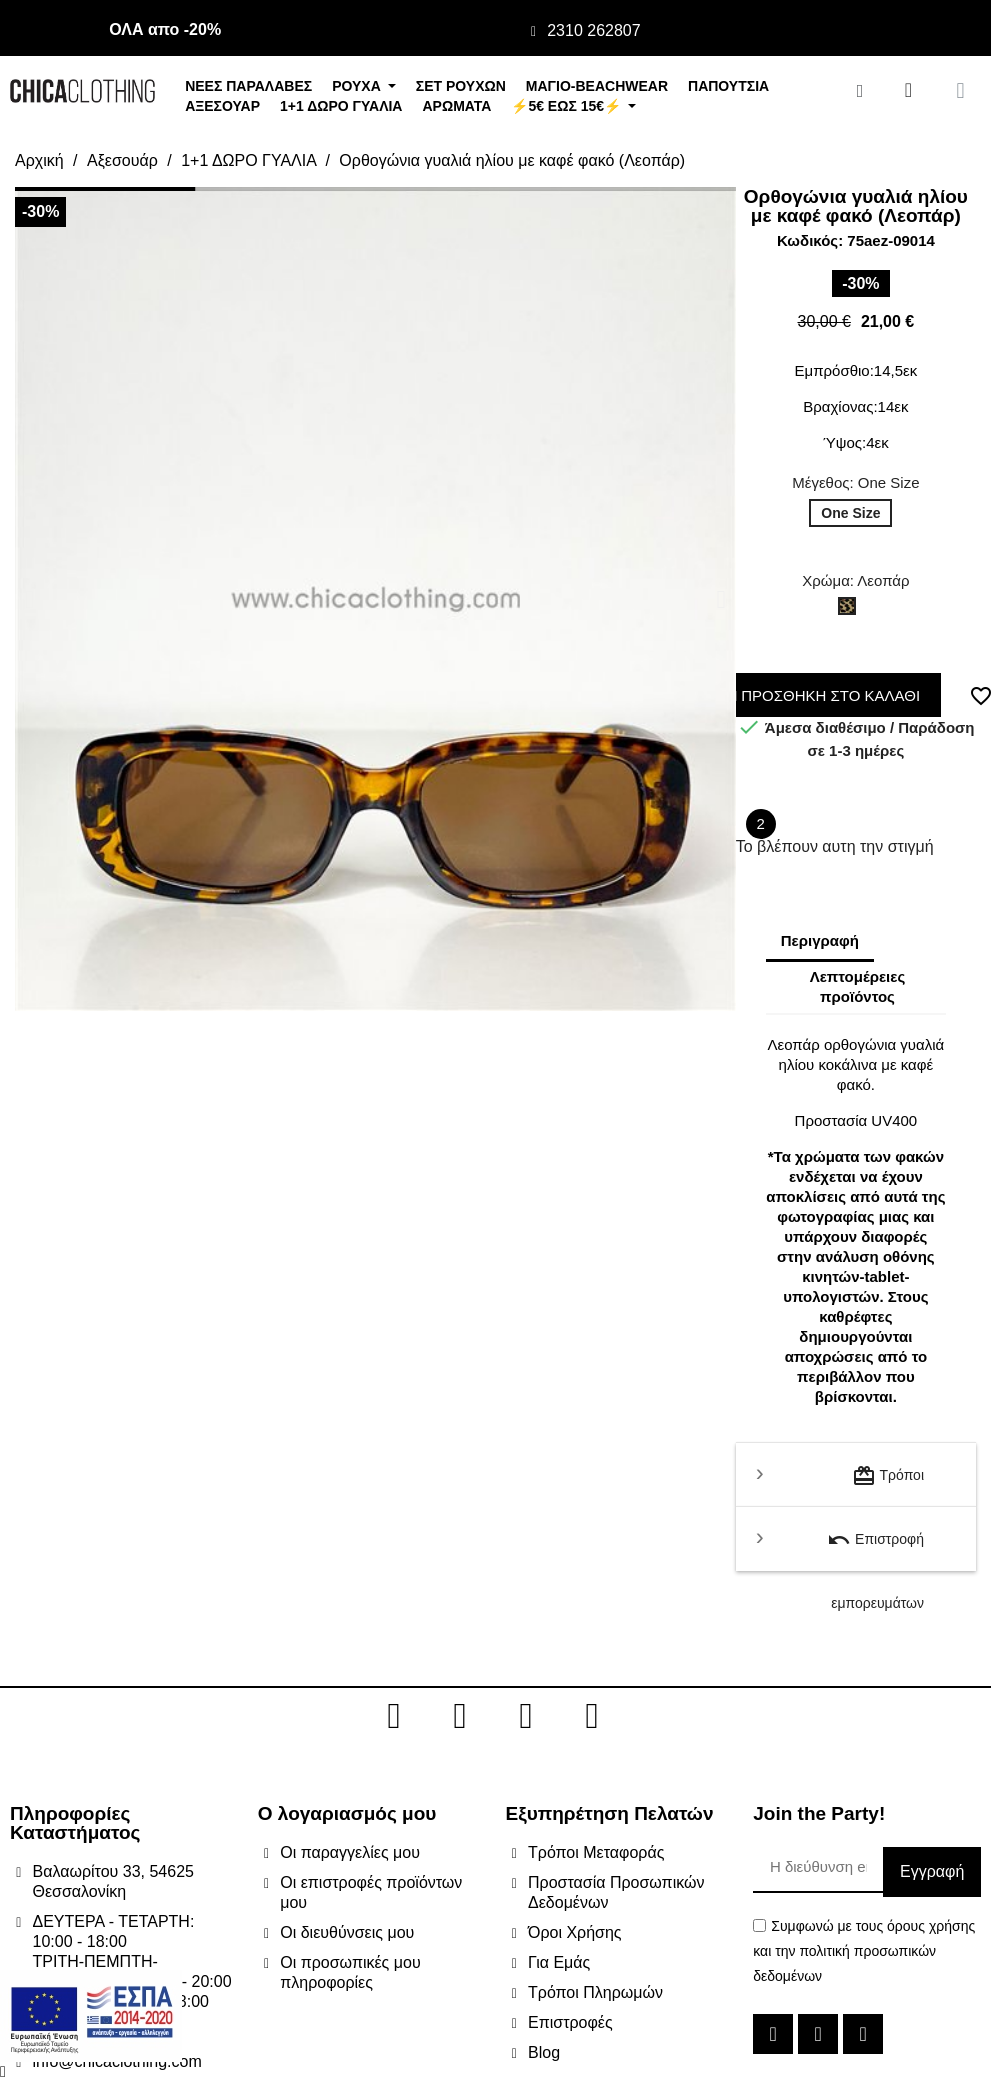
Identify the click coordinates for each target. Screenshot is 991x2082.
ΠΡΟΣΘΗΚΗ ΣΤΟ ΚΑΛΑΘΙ (826, 695)
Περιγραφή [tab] (820, 940)
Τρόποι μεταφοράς (888, 1485)
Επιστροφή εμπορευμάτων (875, 1549)
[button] (29, 598)
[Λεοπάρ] (851, 611)
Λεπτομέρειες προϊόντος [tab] (857, 986)
